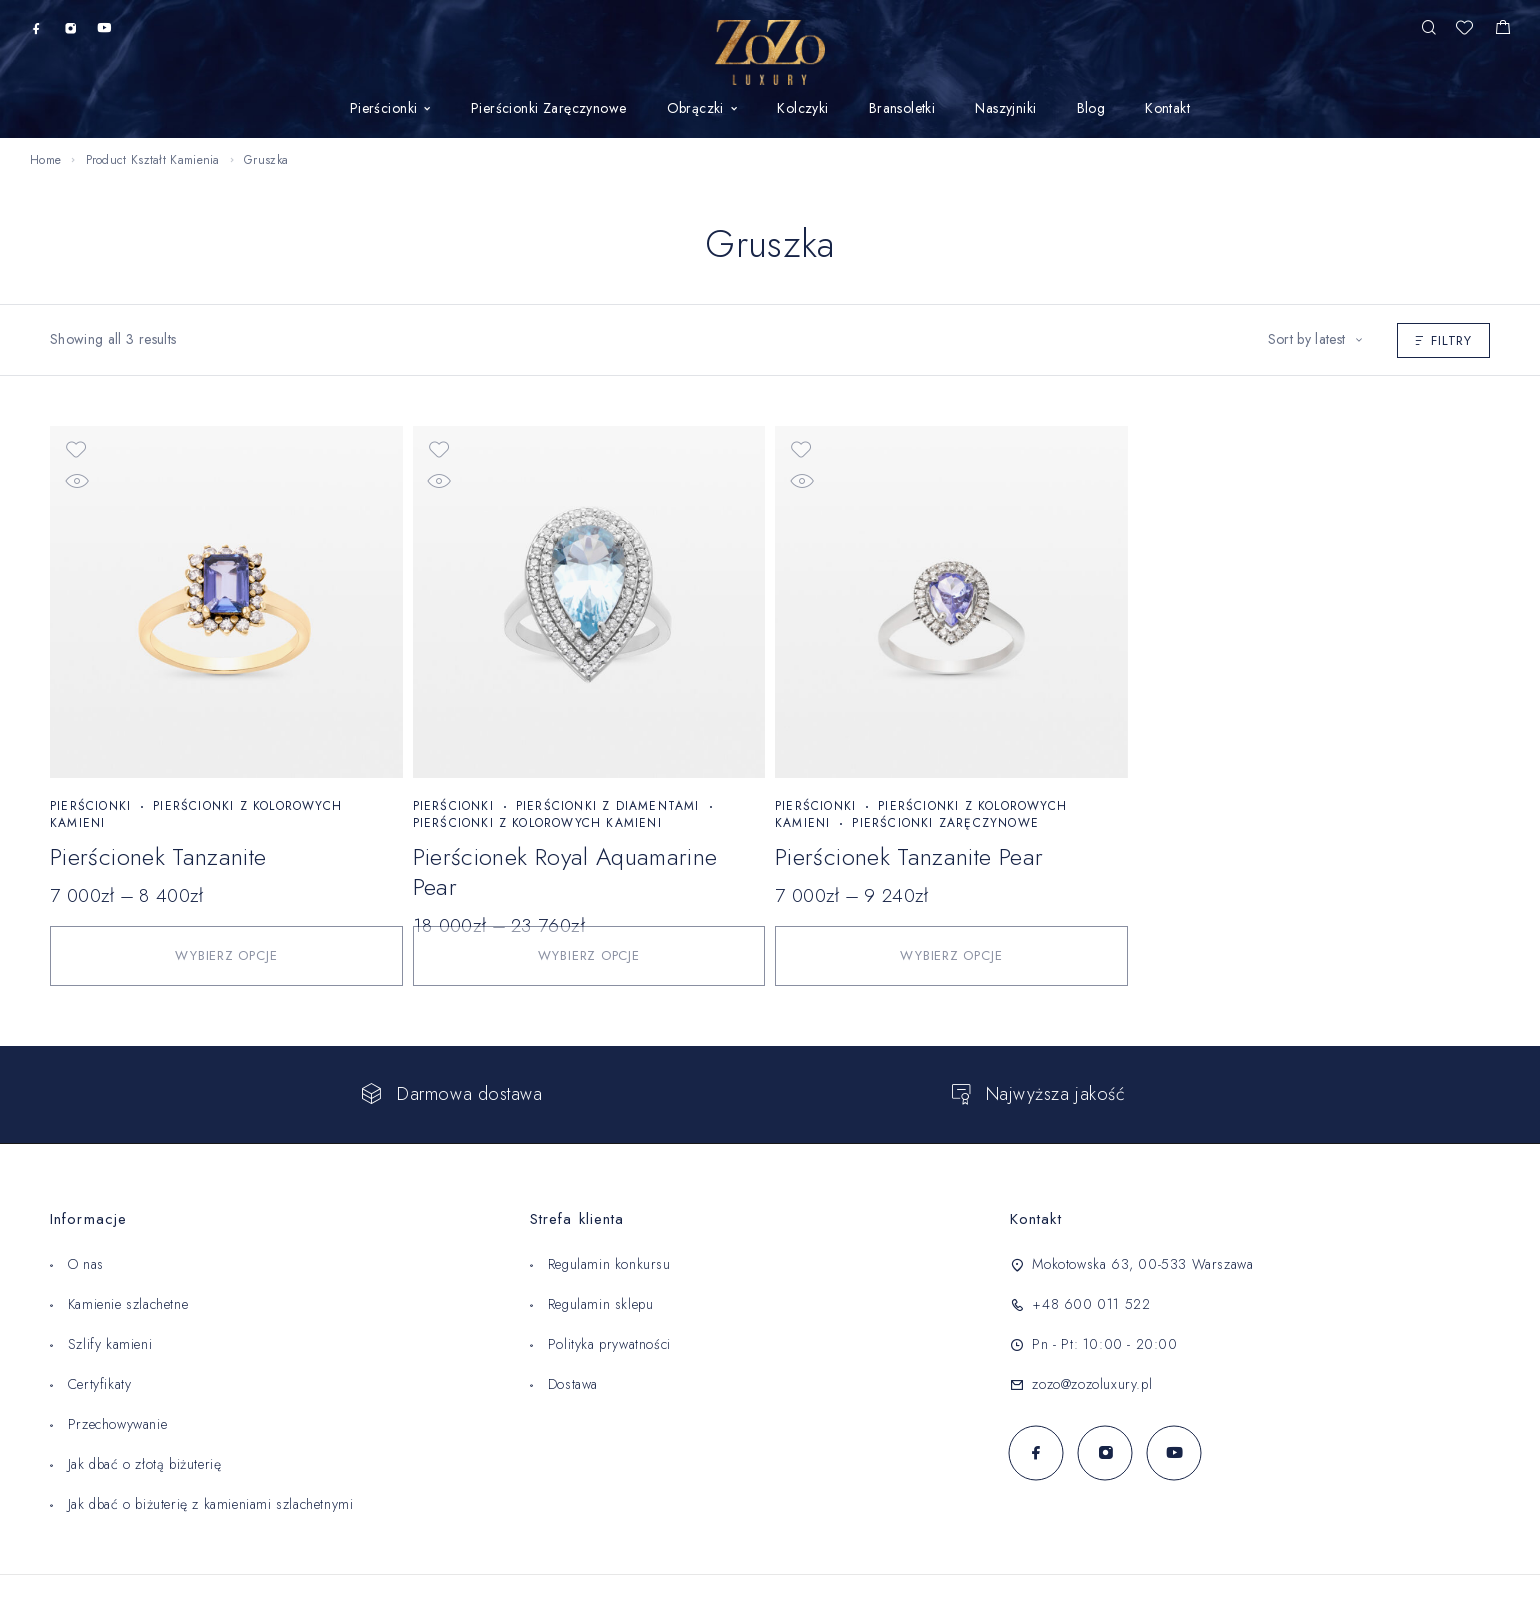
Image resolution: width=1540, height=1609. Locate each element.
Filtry (1443, 340)
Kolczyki (802, 109)
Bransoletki (902, 109)
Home (45, 160)
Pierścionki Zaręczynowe (549, 109)
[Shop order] (1315, 339)
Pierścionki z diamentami (608, 806)
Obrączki (695, 109)
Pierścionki (384, 109)
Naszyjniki (1005, 109)
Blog (1091, 109)
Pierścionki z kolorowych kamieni (196, 814)
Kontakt (1167, 109)
